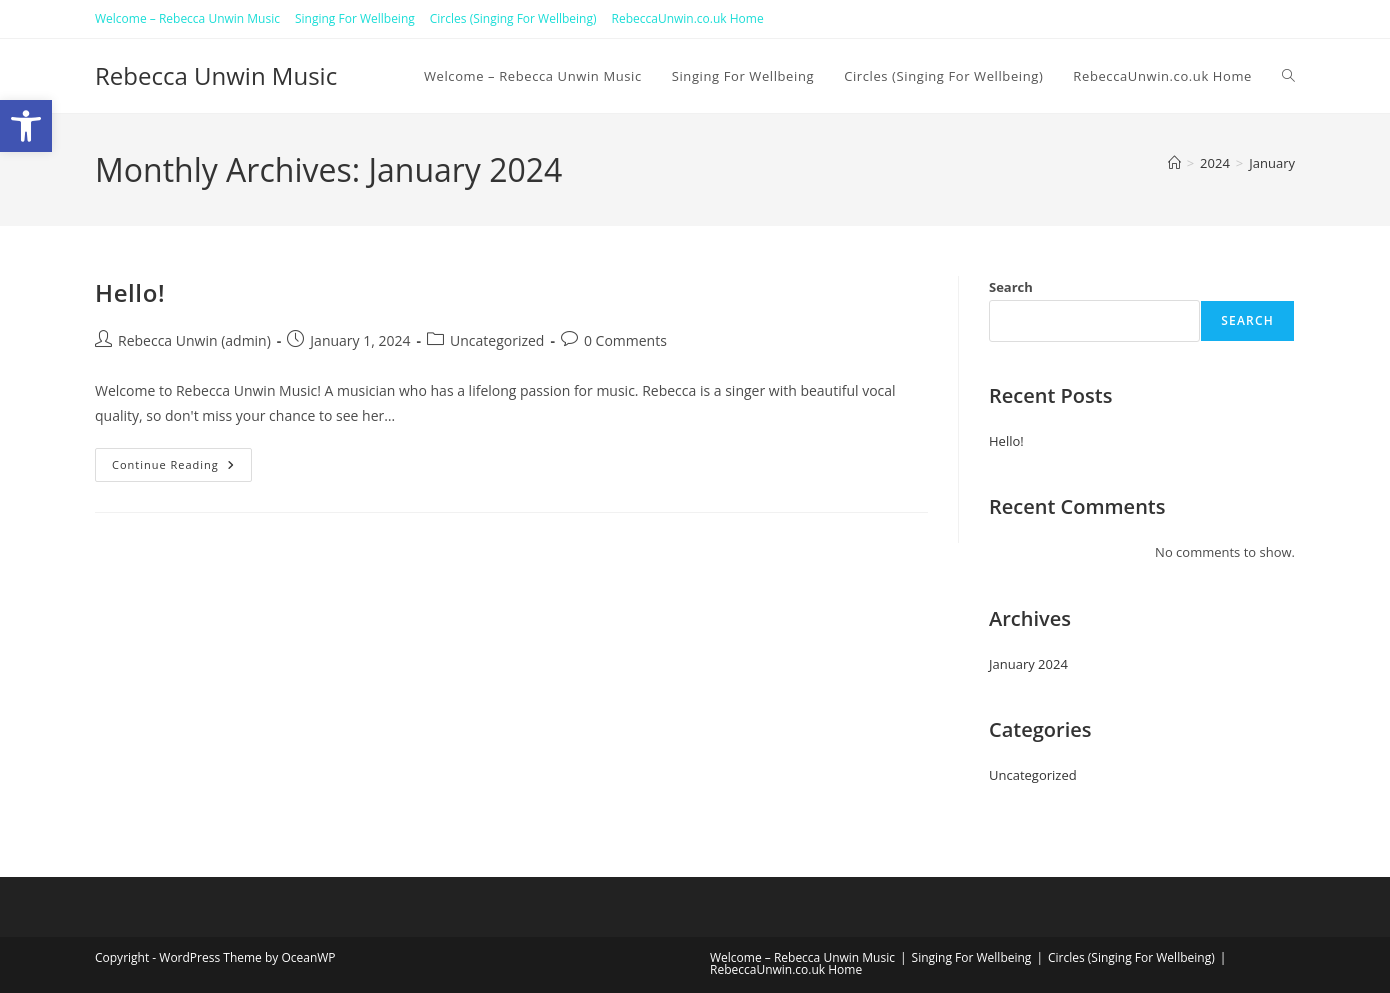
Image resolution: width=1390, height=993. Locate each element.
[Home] (1174, 163)
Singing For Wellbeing (355, 18)
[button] (26, 126)
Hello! (130, 292)
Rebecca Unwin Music (216, 75)
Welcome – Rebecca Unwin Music (187, 18)
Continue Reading (182, 464)
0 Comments (625, 340)
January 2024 (1028, 664)
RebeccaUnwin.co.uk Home (688, 18)
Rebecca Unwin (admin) (194, 340)
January (1272, 163)
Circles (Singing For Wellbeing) (513, 18)
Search (1011, 287)
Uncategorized (497, 340)
